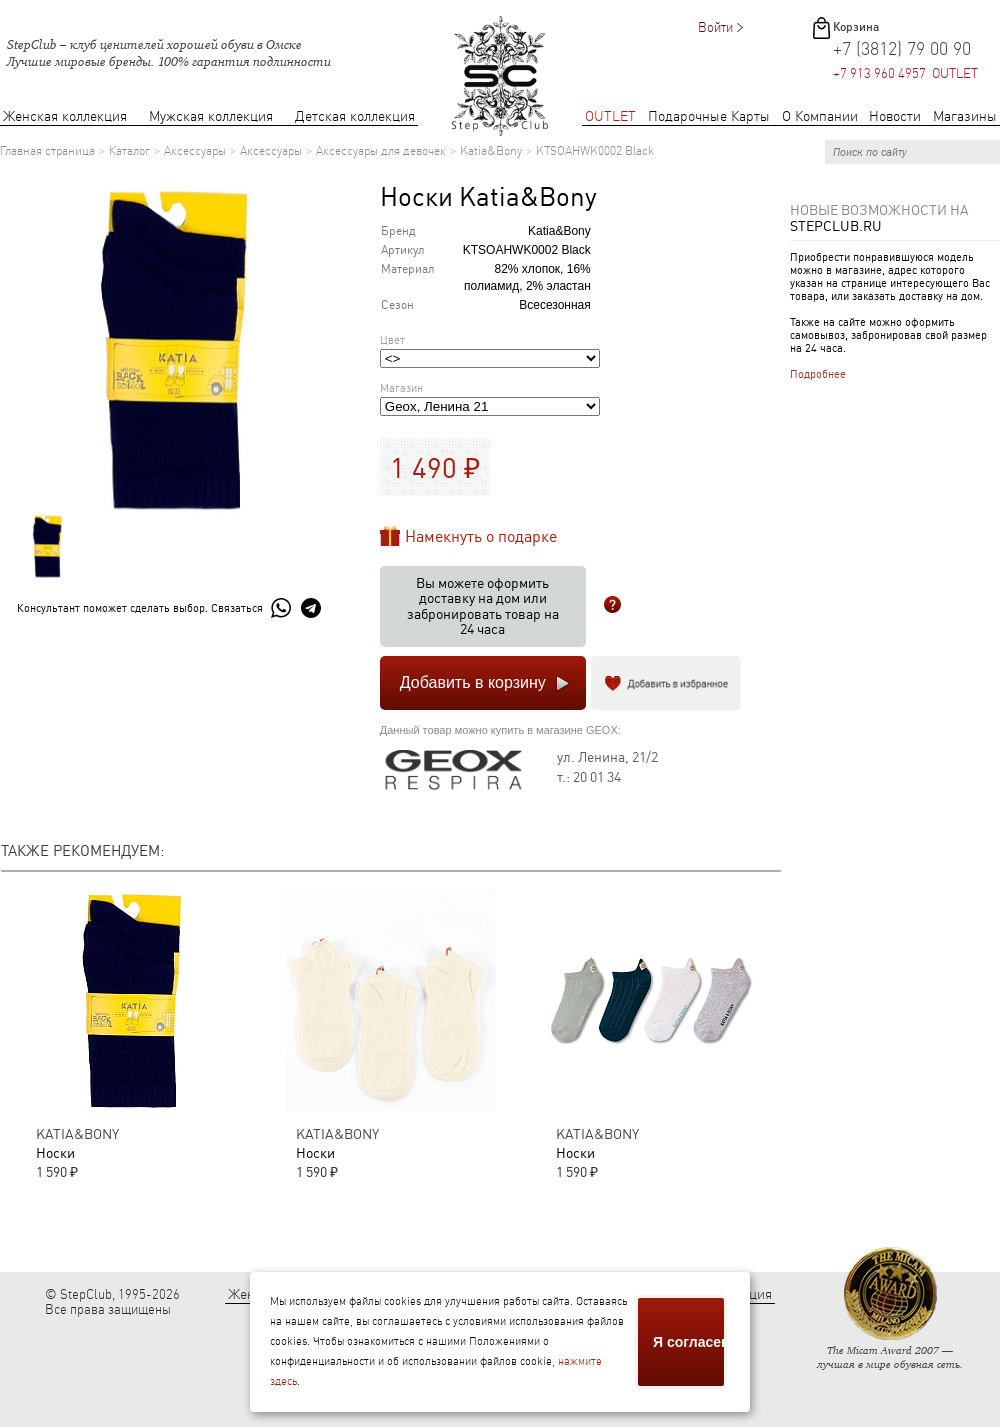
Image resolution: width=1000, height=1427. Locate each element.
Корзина (856, 27)
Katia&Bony (491, 151)
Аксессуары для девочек (381, 151)
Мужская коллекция (211, 116)
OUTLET (610, 116)
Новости (895, 116)
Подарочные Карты (709, 116)
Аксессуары (195, 151)
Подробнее (818, 374)
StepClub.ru (836, 226)
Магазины (965, 116)
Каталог (129, 151)
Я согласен (690, 1342)
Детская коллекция (355, 116)
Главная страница (47, 151)
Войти (715, 27)
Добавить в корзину (473, 682)
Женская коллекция (65, 116)
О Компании (820, 116)
